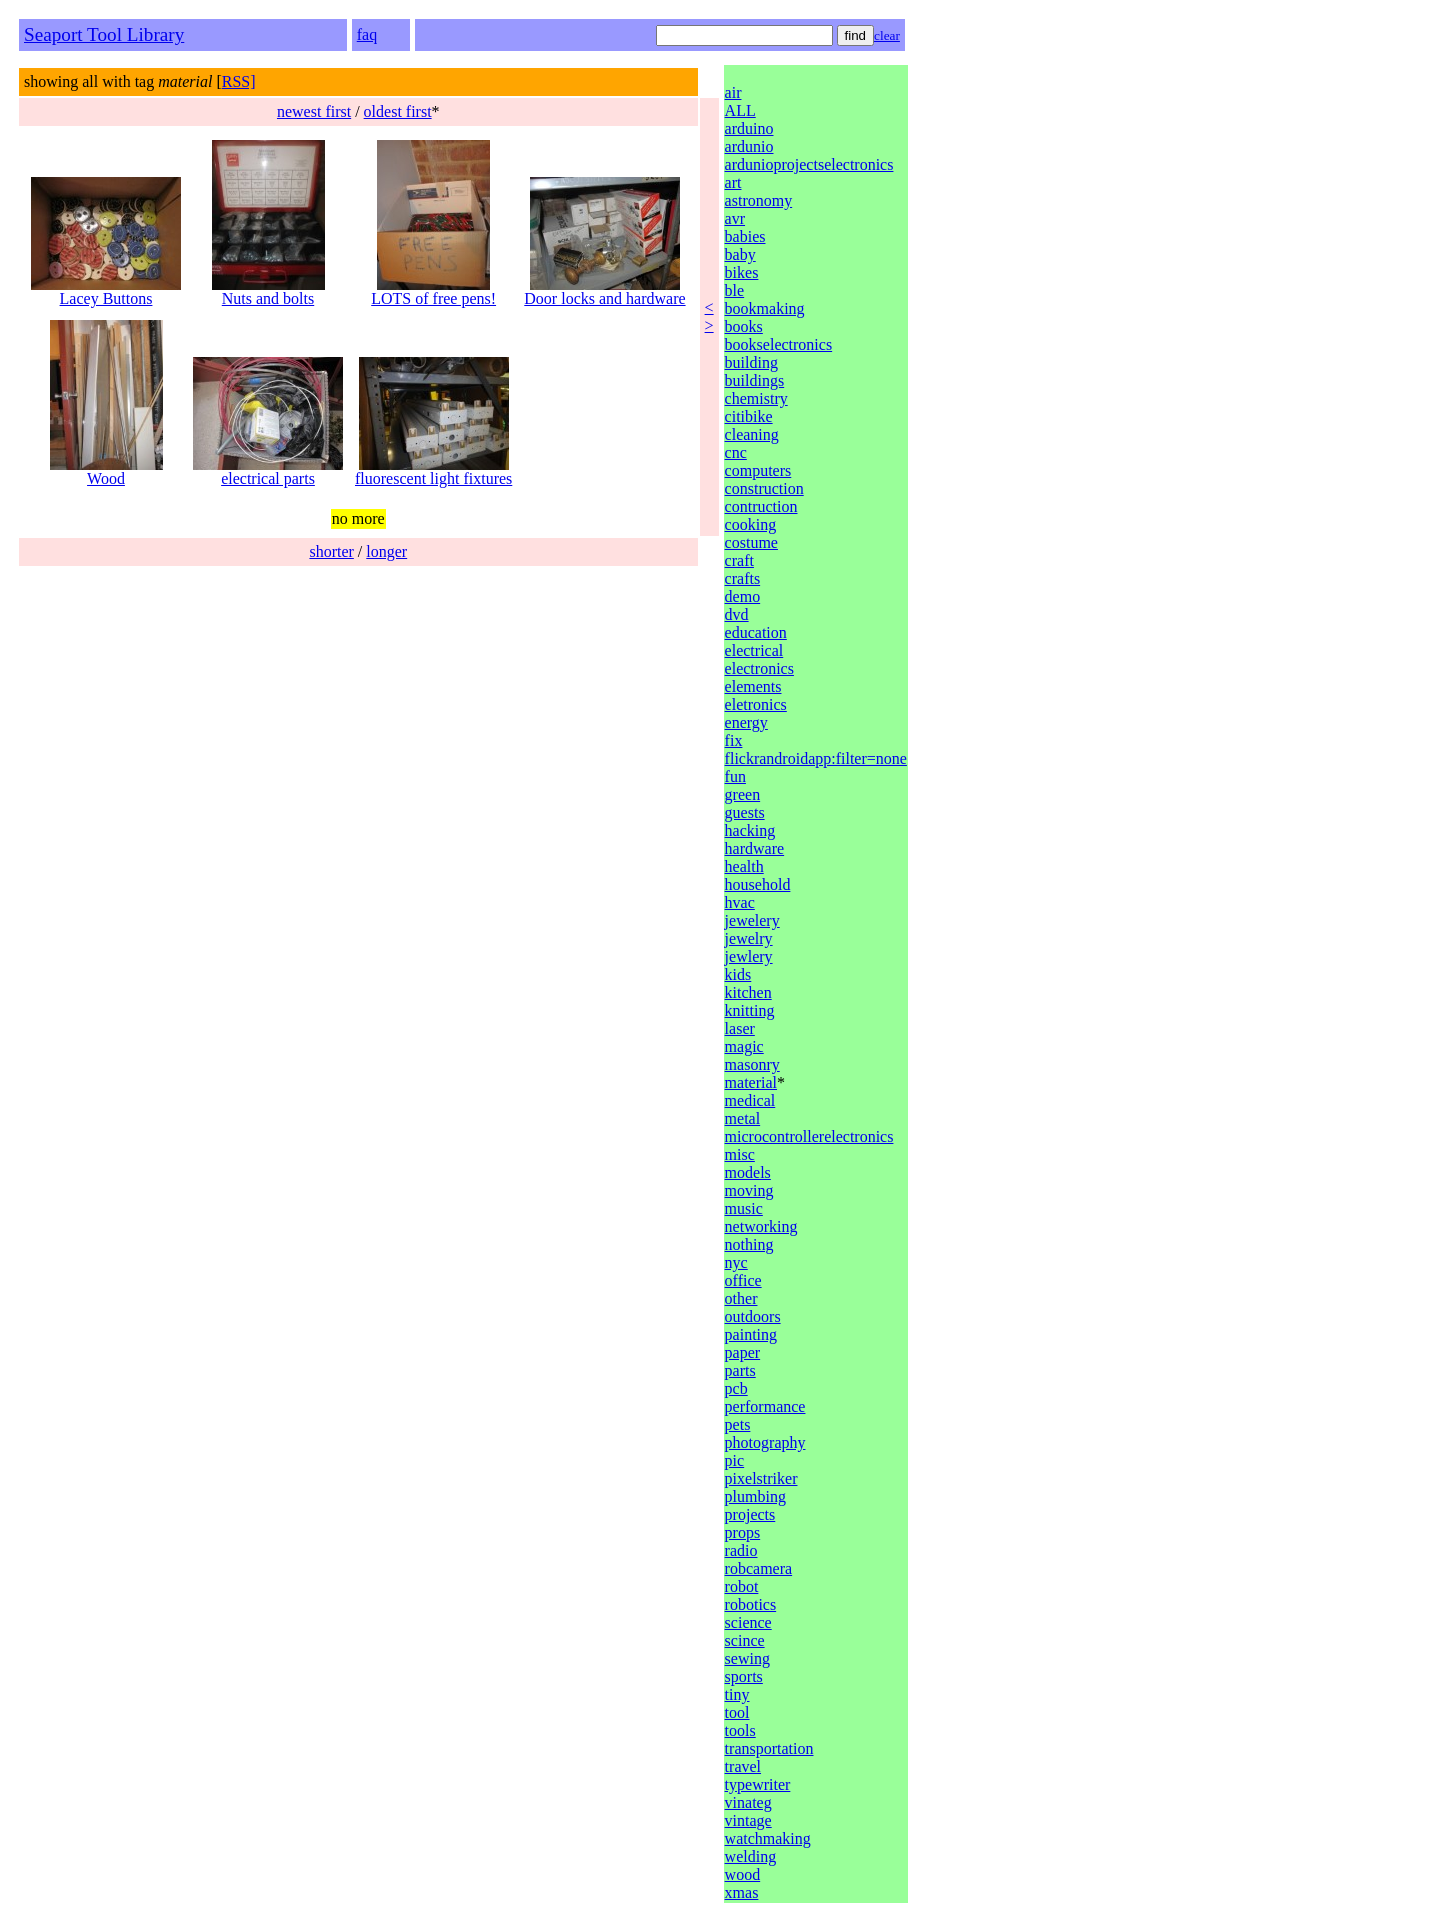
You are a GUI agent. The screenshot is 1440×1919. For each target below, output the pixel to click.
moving (749, 1190)
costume (751, 542)
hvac (740, 902)
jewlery (749, 956)
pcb (736, 1388)
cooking (751, 524)
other (741, 1298)
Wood (106, 471)
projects (750, 1514)
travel (743, 1766)
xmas (742, 1892)
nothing (749, 1244)
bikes (742, 272)
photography (765, 1442)
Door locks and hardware (604, 291)
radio (741, 1550)
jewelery (752, 920)
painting (751, 1334)
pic (735, 1460)
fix (734, 740)
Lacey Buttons (106, 291)
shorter (331, 551)
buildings (755, 380)
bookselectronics (779, 344)
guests (745, 812)
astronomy (759, 200)
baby (740, 254)
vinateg (748, 1802)
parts (740, 1370)
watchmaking (768, 1838)
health (744, 866)
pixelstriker (761, 1478)
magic (744, 1046)
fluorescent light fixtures (433, 471)
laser (740, 1028)
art (733, 182)
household (758, 884)
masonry (752, 1064)
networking (761, 1226)
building (751, 362)
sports (744, 1676)
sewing (747, 1658)
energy (746, 722)
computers (758, 470)
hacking (750, 830)
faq (367, 34)
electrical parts (268, 471)
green (743, 794)
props (743, 1532)
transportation (769, 1748)
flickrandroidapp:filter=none (816, 758)
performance (765, 1406)
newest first (314, 111)
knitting (750, 1010)
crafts (743, 578)
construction (764, 488)
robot (742, 1586)
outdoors (753, 1316)
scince (745, 1640)
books (744, 326)
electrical (754, 650)
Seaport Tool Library (104, 34)
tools (740, 1730)
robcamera (759, 1568)
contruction (761, 506)
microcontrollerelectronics (809, 1136)
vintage (748, 1820)
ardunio (749, 146)
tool (737, 1712)
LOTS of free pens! (433, 291)
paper (743, 1352)
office (743, 1280)
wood (743, 1874)
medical (750, 1100)
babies (745, 236)
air (733, 92)
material (751, 1082)
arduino (749, 128)
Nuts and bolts (268, 291)
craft (739, 560)
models (748, 1172)
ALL (740, 110)
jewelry (749, 938)
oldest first (398, 111)
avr (735, 218)
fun (735, 776)
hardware (755, 848)
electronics (759, 668)
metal (743, 1118)
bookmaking (765, 308)
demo (743, 596)
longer (386, 551)
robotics (751, 1604)
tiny (737, 1694)
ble (735, 290)
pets (738, 1424)
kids (738, 974)
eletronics (756, 704)
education (756, 632)
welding (751, 1856)
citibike (749, 416)
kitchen (748, 992)
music (744, 1208)
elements (753, 686)
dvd (737, 614)
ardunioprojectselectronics (809, 164)
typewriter (758, 1784)
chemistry (756, 398)
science (748, 1622)
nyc (736, 1262)
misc (740, 1154)
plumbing (755, 1496)
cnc (736, 452)
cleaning (752, 434)
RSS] (239, 81)
